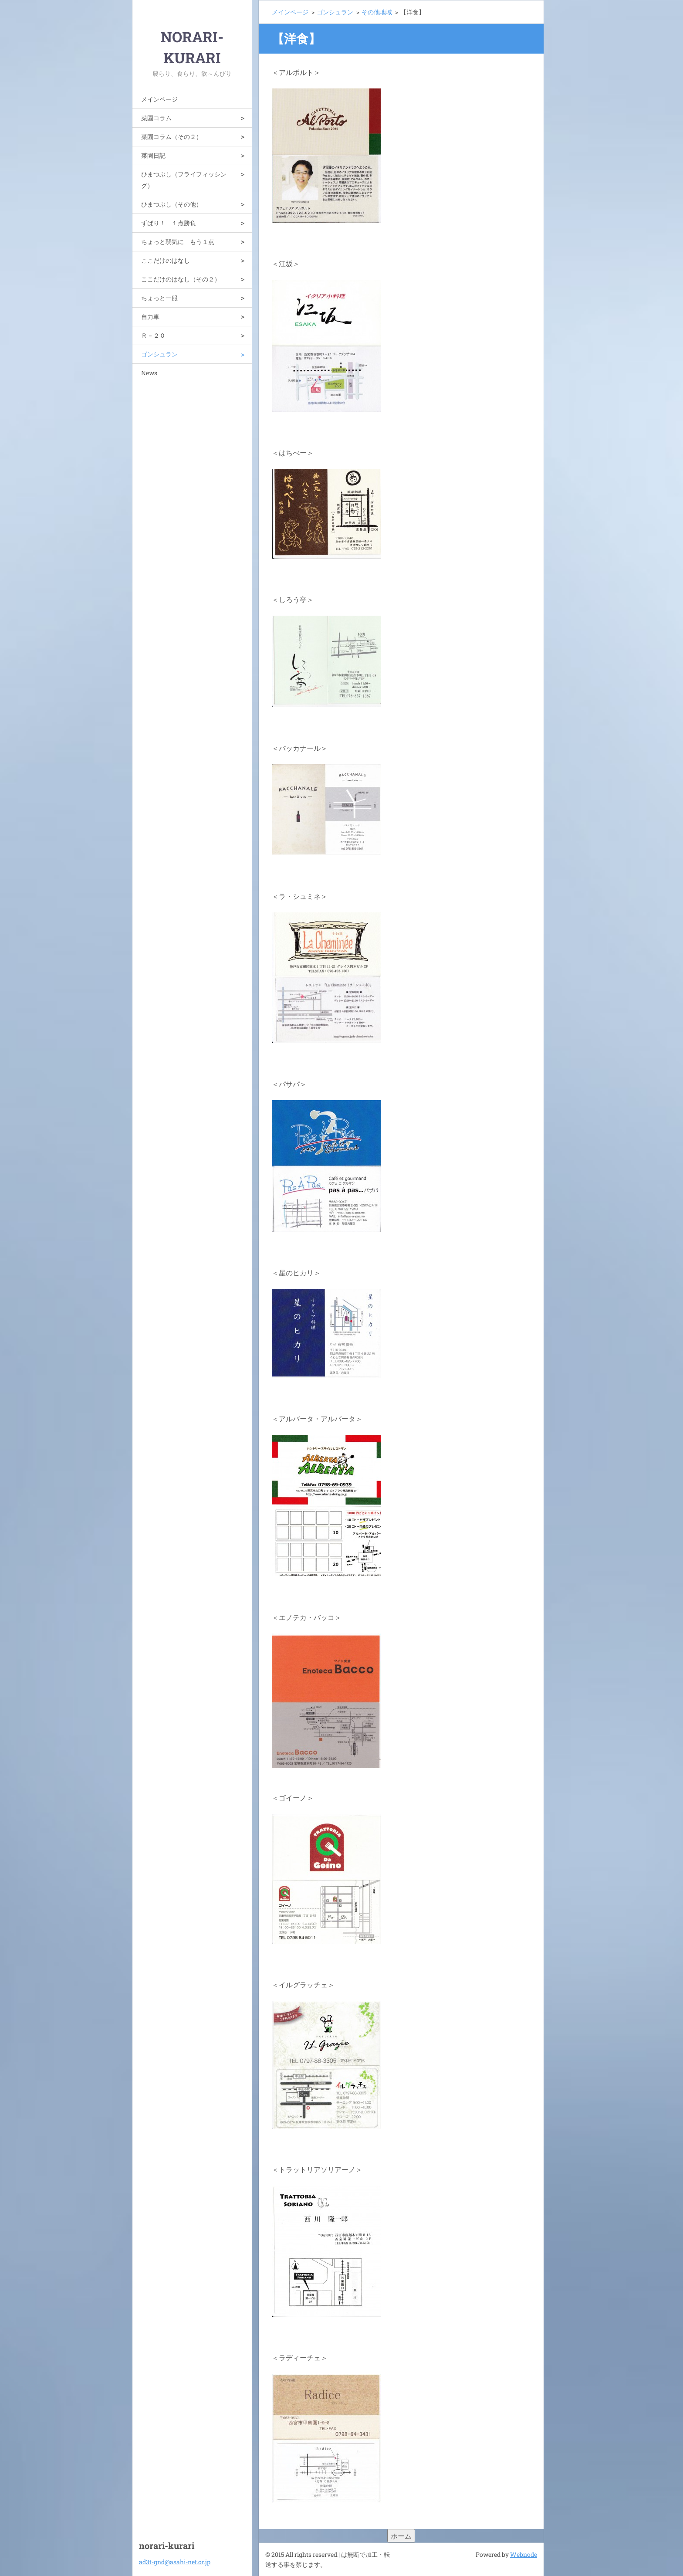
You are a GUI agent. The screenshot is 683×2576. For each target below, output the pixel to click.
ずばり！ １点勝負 (168, 223)
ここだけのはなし (165, 260)
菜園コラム (156, 118)
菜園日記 (153, 155)
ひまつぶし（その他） (171, 204)
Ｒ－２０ (153, 335)
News (149, 373)
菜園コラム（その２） (171, 136)
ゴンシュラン (159, 354)
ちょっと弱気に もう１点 (177, 241)
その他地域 (377, 12)
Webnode (523, 2554)
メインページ (159, 99)
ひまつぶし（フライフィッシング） (184, 180)
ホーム (401, 2535)
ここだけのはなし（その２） (180, 279)
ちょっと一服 (159, 298)
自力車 (150, 316)
